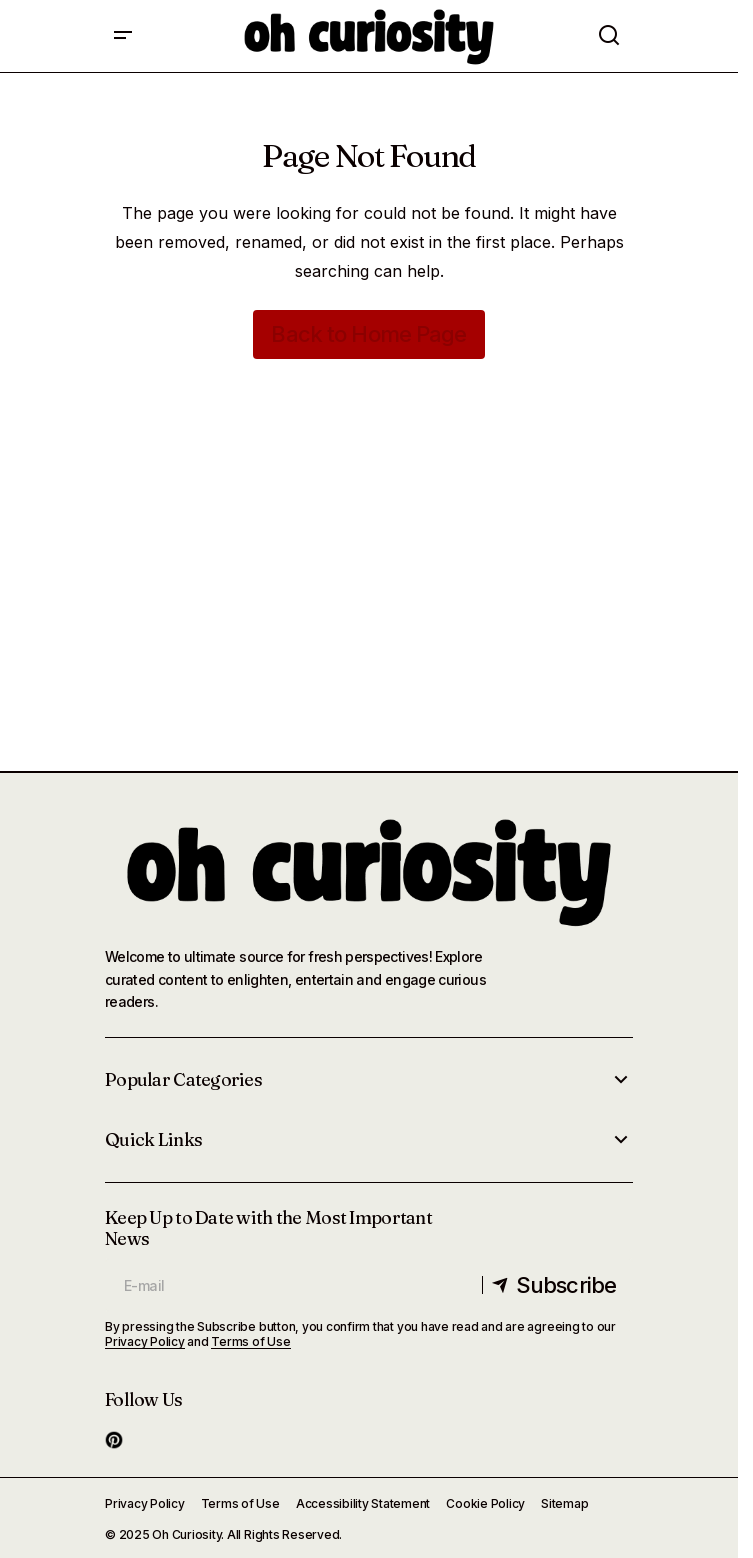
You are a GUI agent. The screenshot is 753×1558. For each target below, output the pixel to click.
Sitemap (564, 1503)
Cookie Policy (485, 1503)
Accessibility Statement (363, 1503)
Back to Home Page (368, 334)
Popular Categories (183, 1080)
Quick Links (153, 1140)
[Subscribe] (555, 1285)
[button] (123, 36)
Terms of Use (250, 1341)
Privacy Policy (145, 1341)
